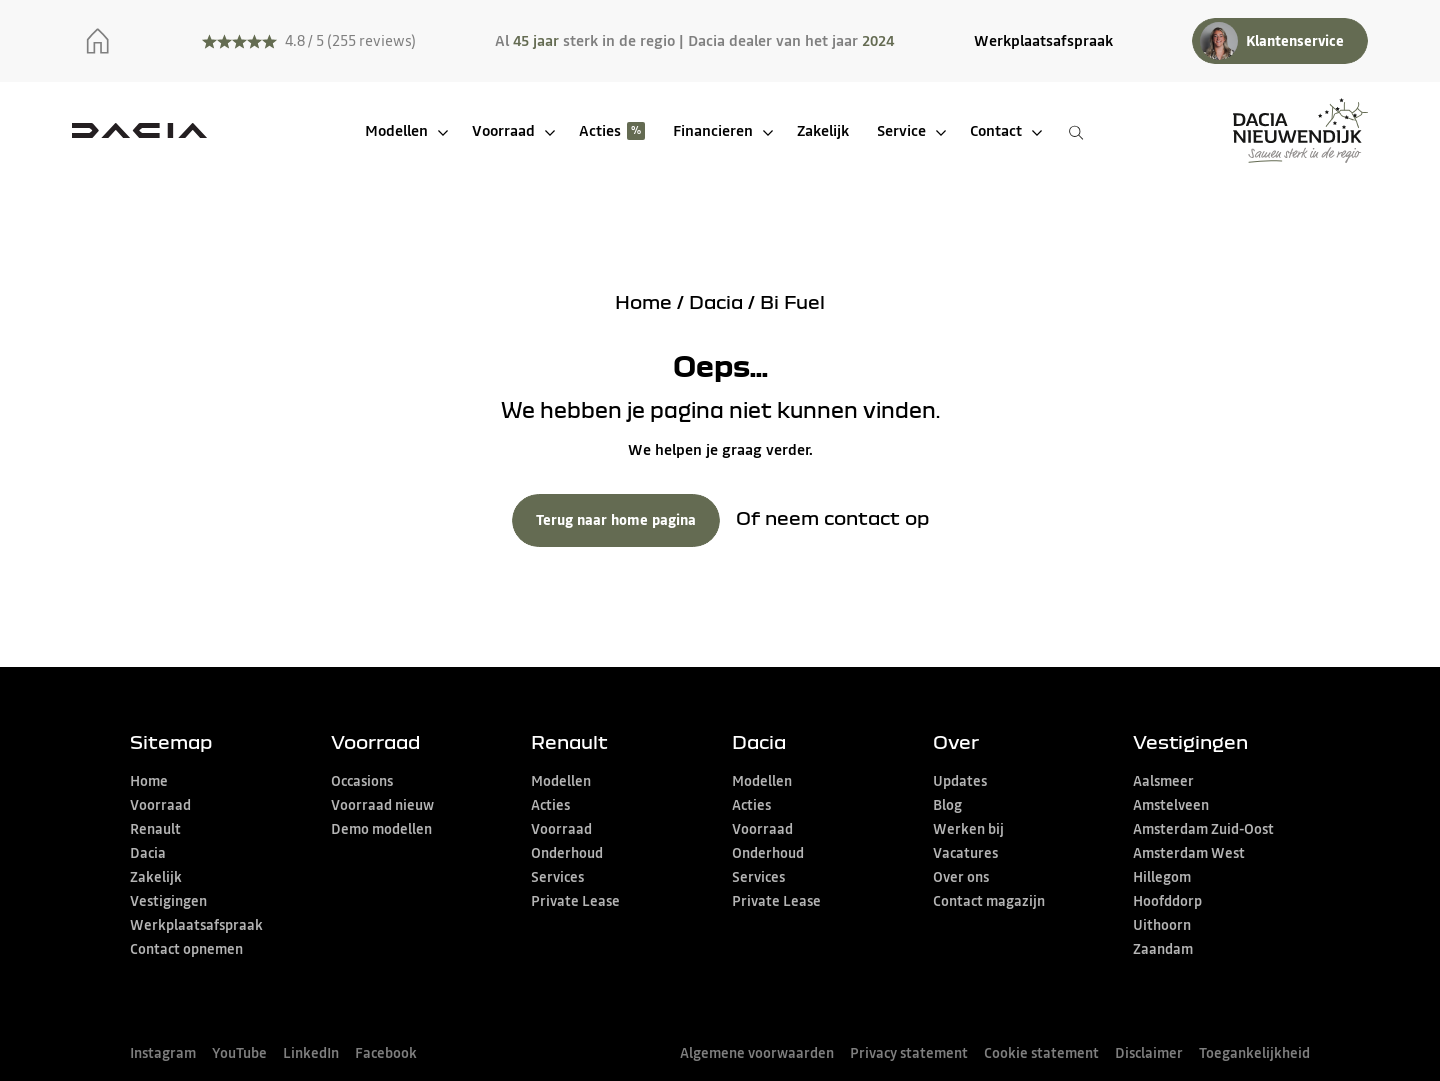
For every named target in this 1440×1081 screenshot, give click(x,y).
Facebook (386, 1053)
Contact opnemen (186, 949)
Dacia (716, 301)
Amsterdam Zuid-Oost (1203, 829)
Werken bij (968, 829)
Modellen (396, 130)
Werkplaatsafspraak (1043, 40)
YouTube (239, 1053)
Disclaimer (1149, 1053)
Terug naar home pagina (616, 520)
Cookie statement (1041, 1053)
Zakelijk (823, 130)
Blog (947, 805)
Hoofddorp (1167, 901)
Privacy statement (909, 1053)
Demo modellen (381, 829)
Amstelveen (1171, 805)
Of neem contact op (832, 517)
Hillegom (1162, 877)
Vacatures (965, 853)
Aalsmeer (1163, 781)
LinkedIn (311, 1053)
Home (643, 301)
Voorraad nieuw (382, 805)
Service (901, 130)
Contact (996, 130)
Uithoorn (1162, 925)
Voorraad (503, 130)
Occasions (362, 781)
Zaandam (1163, 949)
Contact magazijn (989, 901)
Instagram (163, 1053)
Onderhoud (567, 853)
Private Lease (575, 901)
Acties (600, 130)
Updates (960, 781)
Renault (155, 829)
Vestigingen (168, 901)
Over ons (961, 877)
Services (557, 877)
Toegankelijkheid (1254, 1053)
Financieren (713, 130)
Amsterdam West (1189, 853)
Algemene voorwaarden (757, 1053)
